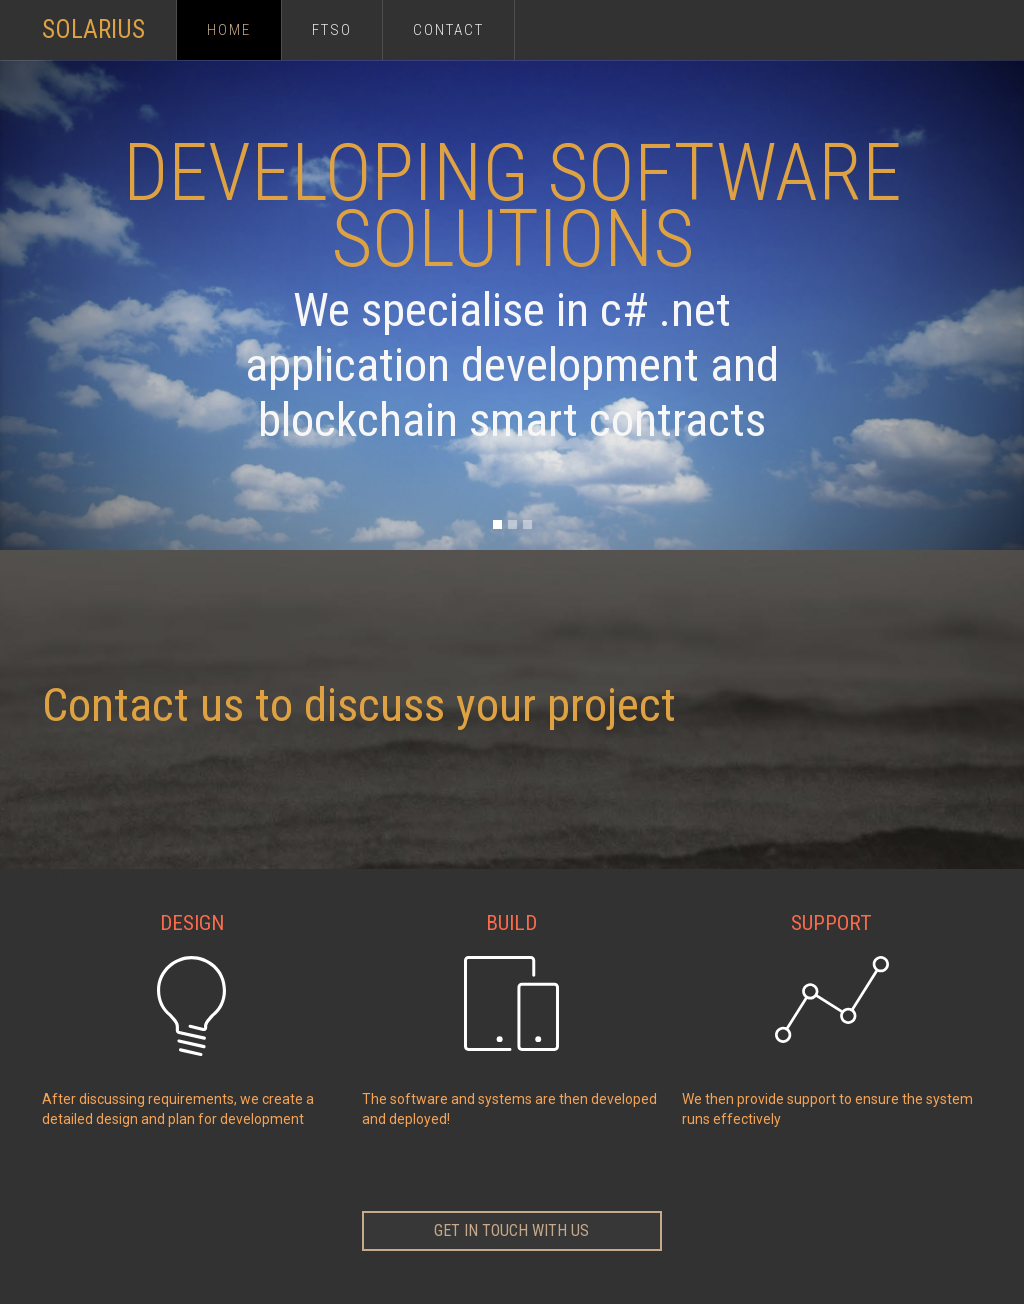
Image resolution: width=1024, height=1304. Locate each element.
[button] (497, 524)
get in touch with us (511, 1230)
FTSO (332, 30)
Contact (448, 30)
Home (229, 30)
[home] (109, 20)
